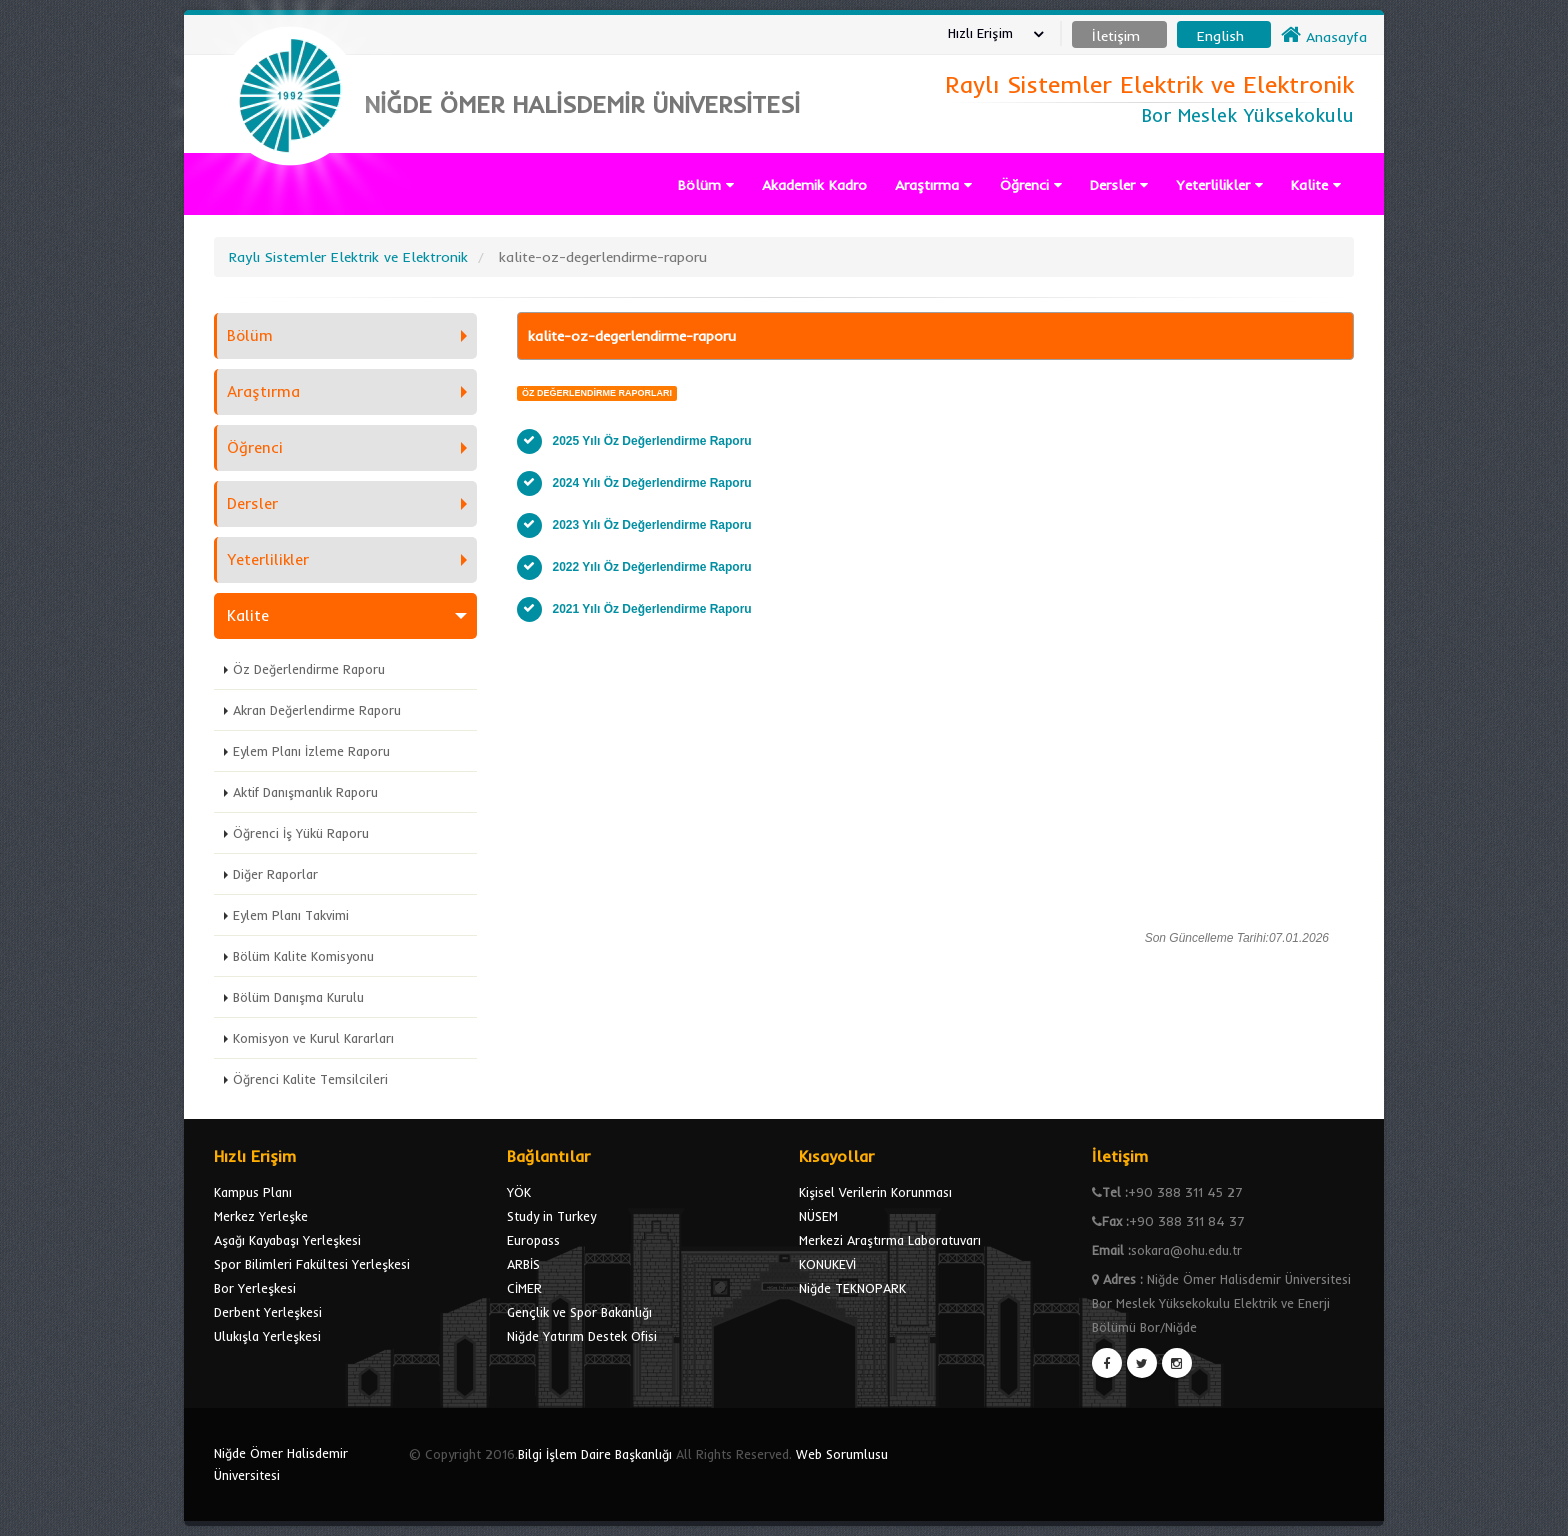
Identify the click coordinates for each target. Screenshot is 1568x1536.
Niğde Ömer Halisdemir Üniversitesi (281, 1464)
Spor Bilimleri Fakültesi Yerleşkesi (312, 1264)
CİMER (524, 1288)
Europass (533, 1240)
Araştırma (933, 185)
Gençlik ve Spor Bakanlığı (579, 1312)
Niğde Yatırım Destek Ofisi (582, 1336)
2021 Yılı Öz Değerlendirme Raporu (652, 609)
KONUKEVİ (827, 1264)
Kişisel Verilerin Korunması (875, 1192)
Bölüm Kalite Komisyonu (303, 956)
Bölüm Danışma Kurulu (298, 997)
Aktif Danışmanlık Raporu (305, 792)
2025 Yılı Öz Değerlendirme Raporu (652, 441)
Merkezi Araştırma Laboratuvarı (890, 1240)
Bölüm (706, 185)
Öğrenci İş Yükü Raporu (301, 833)
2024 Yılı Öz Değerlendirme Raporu (652, 483)
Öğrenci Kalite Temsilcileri (310, 1079)
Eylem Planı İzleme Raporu (311, 751)
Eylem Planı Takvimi (291, 915)
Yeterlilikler (1219, 185)
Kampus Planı (253, 1192)
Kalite (1316, 185)
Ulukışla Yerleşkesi (267, 1336)
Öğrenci (1031, 185)
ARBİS (523, 1264)
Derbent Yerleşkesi (268, 1312)
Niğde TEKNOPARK (852, 1288)
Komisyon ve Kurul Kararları (313, 1038)
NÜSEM (818, 1216)
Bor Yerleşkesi (255, 1288)
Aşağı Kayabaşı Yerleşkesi (287, 1240)
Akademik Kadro (814, 185)
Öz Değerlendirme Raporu (309, 669)
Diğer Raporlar (275, 874)
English (1220, 36)
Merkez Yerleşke (261, 1216)
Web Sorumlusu (842, 1454)
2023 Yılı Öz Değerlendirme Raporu (652, 525)
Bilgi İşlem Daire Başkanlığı (595, 1454)
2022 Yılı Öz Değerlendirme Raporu (652, 567)
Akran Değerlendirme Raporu (317, 710)
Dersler (1119, 185)
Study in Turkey (551, 1216)
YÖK (519, 1192)
